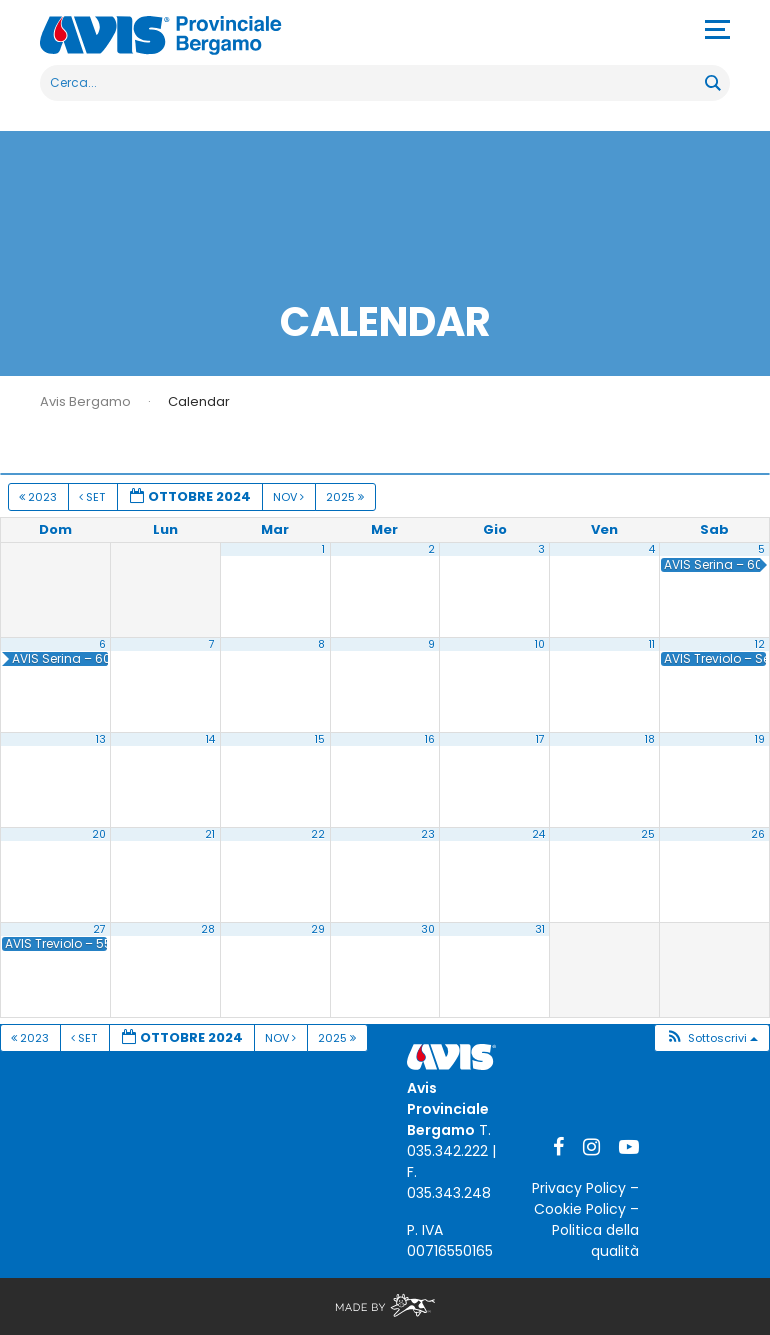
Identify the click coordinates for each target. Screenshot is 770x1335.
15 (320, 739)
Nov (290, 497)
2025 (346, 497)
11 (652, 644)
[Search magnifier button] (712, 83)
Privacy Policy (579, 1188)
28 (208, 929)
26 (758, 834)
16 (430, 739)
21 (210, 834)
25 (648, 834)
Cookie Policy (580, 1209)
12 (760, 644)
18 (650, 739)
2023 (39, 497)
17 (540, 739)
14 (210, 739)
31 (540, 929)
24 (538, 834)
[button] (711, 1038)
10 (540, 644)
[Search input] (373, 83)
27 (99, 929)
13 (101, 739)
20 (99, 834)
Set (93, 497)
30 (428, 929)
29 (318, 929)
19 (760, 739)
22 (318, 834)
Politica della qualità (595, 1240)
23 (428, 834)
